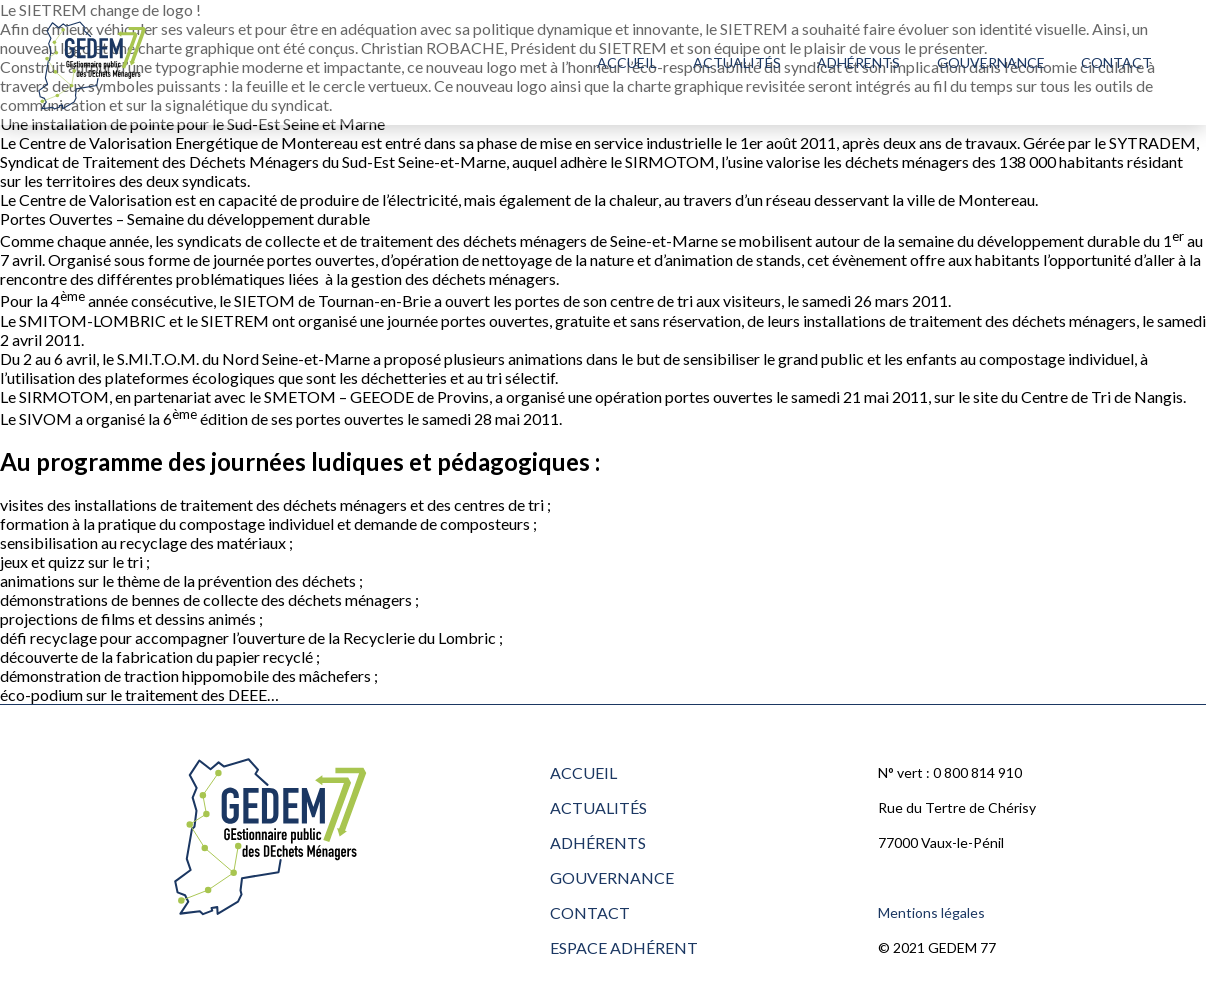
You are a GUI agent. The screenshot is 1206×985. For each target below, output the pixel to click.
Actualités (737, 62)
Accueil (627, 62)
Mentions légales (931, 912)
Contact (1116, 62)
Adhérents (858, 62)
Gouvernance (991, 62)
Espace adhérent (624, 947)
